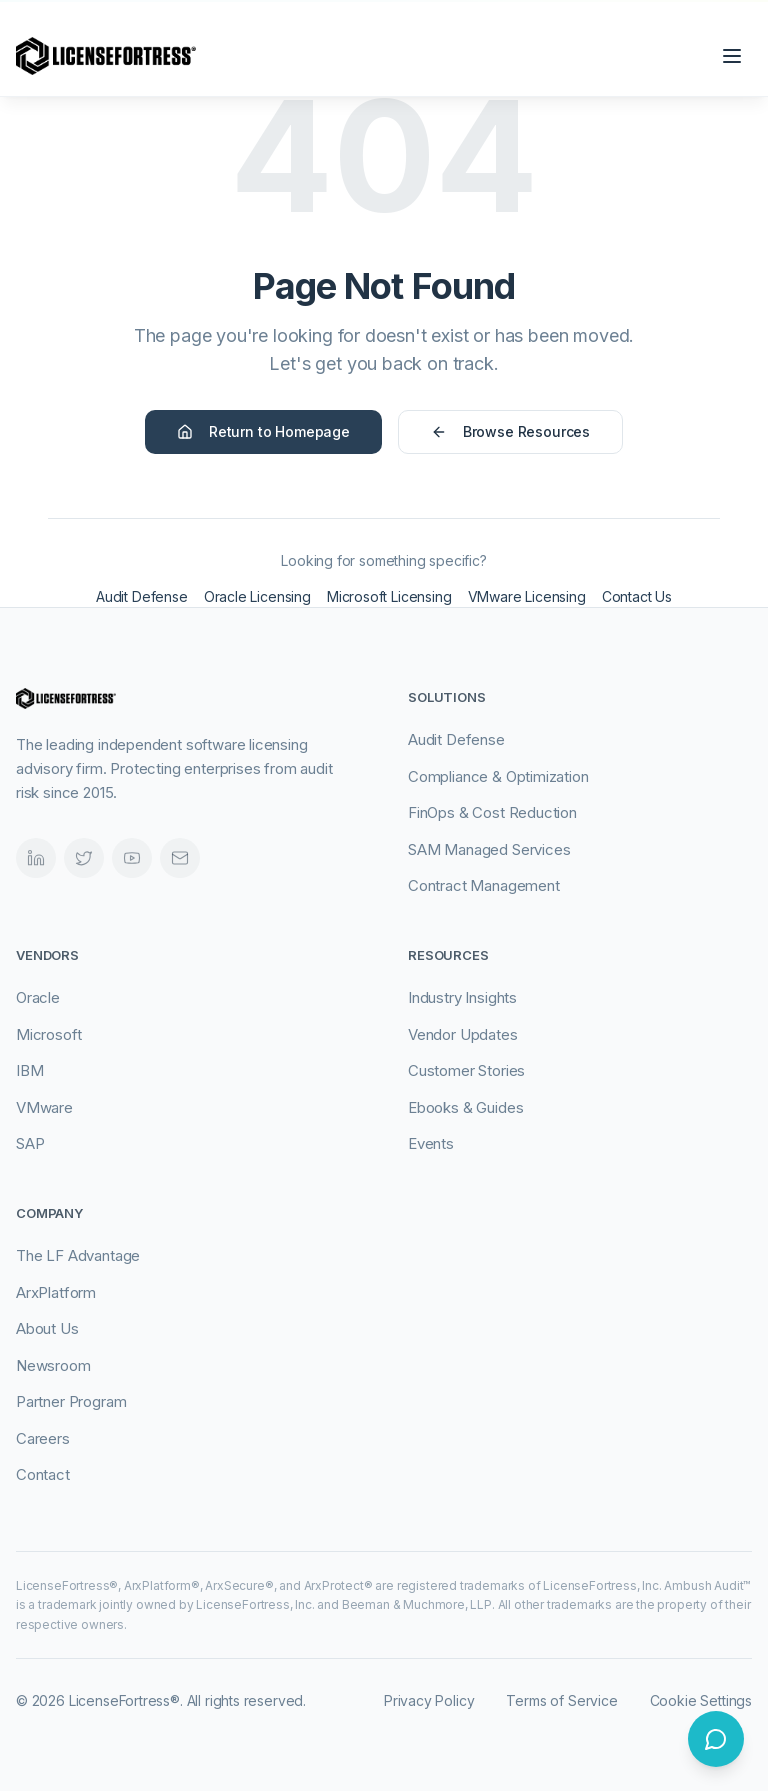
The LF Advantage (78, 1255)
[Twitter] (84, 858)
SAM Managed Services (489, 849)
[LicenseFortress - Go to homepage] (106, 56)
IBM (29, 1070)
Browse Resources (510, 431)
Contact (43, 1474)
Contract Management (484, 885)
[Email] (180, 858)
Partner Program (71, 1401)
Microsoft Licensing (389, 596)
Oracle (38, 997)
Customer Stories (466, 1070)
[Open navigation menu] (732, 56)
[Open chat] (716, 1739)
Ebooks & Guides (465, 1107)
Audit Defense (142, 596)
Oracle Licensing (257, 596)
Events (431, 1143)
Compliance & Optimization (498, 776)
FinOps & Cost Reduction (492, 812)
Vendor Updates (463, 1034)
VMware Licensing (527, 596)
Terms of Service (561, 1700)
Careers (43, 1438)
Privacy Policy (429, 1700)
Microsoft (48, 1034)
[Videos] (132, 858)
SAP (30, 1143)
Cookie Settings (701, 1700)
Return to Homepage (263, 431)
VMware (44, 1107)
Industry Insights (462, 997)
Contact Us (637, 596)
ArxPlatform (56, 1292)
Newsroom (53, 1365)
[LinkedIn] (36, 858)
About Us (47, 1328)
